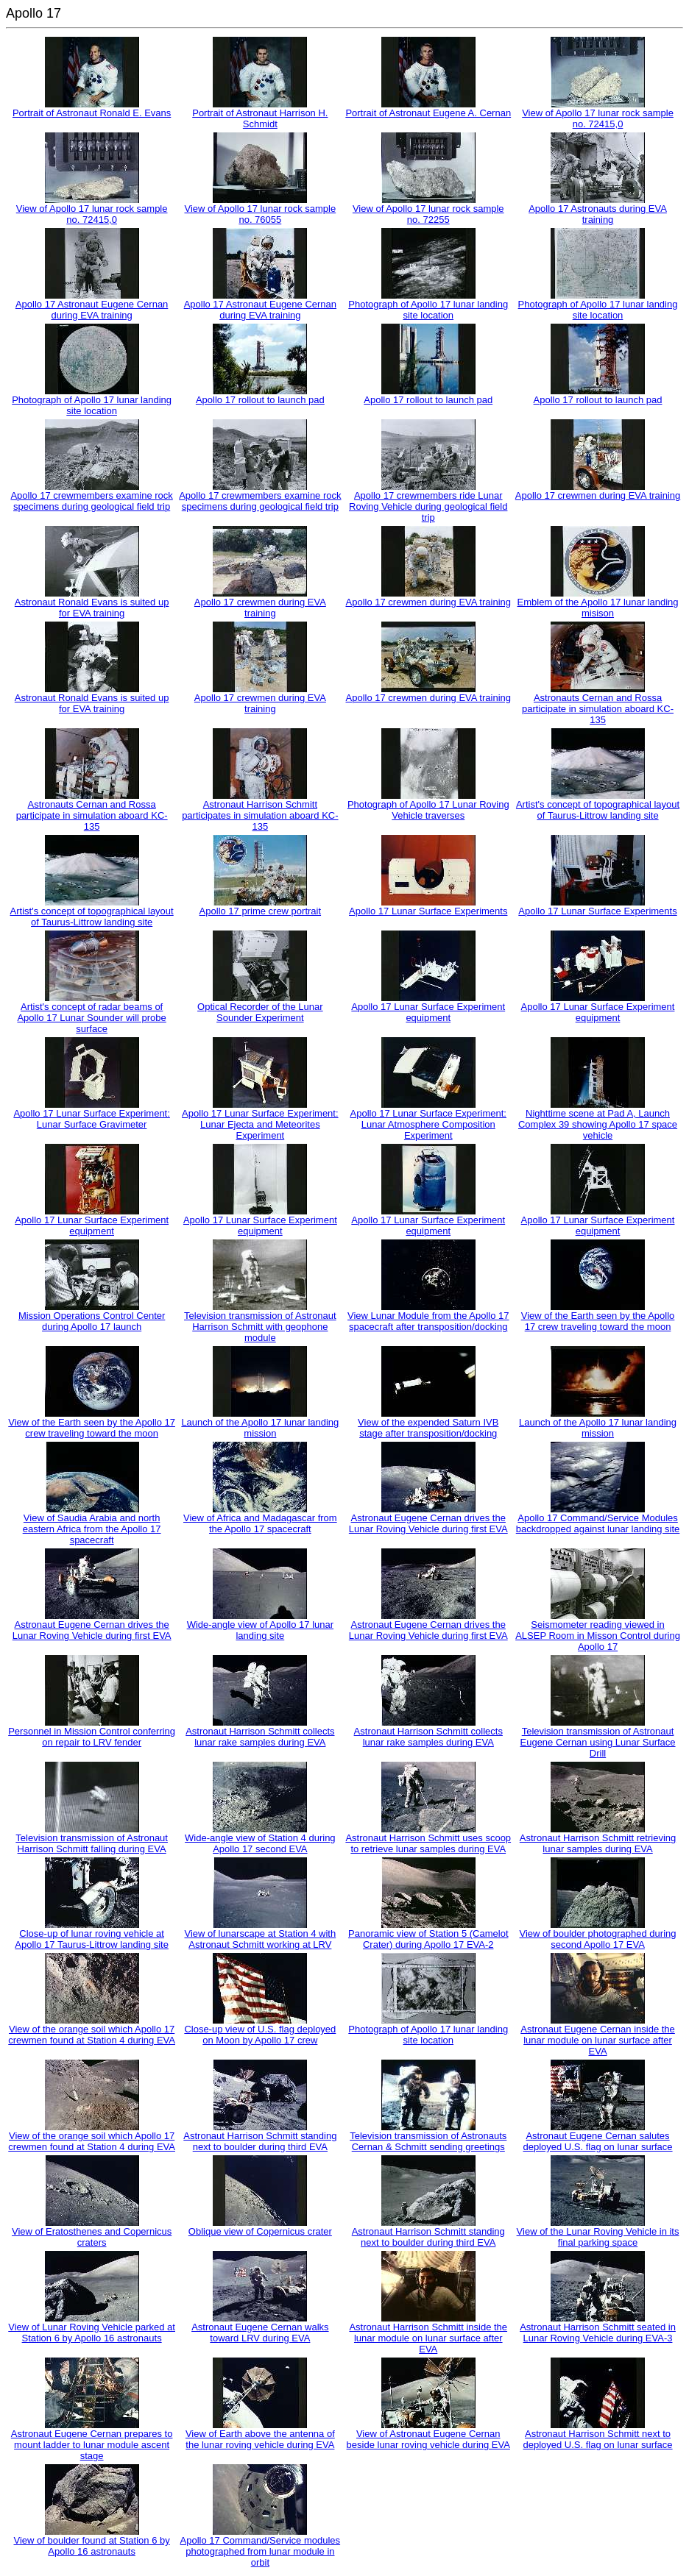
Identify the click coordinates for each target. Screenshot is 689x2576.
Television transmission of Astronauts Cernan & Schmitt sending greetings (428, 2141)
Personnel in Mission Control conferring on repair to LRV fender (91, 1737)
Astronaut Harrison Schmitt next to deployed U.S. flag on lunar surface (597, 2439)
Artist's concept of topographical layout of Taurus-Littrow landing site (597, 810)
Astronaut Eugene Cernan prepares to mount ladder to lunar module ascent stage (92, 2444)
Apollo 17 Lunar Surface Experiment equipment (428, 1012)
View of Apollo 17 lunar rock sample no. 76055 (260, 214)
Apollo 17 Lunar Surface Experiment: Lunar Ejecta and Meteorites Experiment (260, 1124)
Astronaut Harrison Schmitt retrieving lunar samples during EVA (598, 1843)
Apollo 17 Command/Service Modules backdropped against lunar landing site (598, 1523)
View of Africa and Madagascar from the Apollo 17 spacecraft (260, 1523)
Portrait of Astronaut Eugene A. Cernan (428, 112)
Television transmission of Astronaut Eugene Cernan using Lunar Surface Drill (598, 1742)
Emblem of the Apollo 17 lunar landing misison (598, 608)
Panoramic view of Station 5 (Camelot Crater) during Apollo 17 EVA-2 (428, 1939)
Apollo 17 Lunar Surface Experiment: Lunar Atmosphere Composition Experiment (428, 1124)
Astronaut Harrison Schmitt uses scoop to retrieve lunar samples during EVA (428, 1843)
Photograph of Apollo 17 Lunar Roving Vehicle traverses (428, 810)
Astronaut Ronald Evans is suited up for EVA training (92, 608)
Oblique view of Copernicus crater (260, 2231)
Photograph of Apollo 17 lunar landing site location (428, 310)
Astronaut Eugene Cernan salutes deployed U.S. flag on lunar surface (597, 2141)
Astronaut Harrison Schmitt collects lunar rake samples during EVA (260, 1737)
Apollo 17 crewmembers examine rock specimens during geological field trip (91, 501)
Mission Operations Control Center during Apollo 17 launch (91, 1321)
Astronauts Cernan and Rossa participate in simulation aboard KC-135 (598, 708)
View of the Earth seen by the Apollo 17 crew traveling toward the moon (598, 1321)
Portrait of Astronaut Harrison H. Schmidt (260, 118)
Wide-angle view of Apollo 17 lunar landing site (260, 1630)
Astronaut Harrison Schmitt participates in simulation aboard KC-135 (260, 815)
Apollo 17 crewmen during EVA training (598, 495)
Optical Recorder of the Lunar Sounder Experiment (260, 1012)
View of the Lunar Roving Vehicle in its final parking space (598, 2237)
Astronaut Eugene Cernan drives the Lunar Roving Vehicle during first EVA (428, 1523)
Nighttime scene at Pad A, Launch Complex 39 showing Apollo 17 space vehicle (597, 1124)
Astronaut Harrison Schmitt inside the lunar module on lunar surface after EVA (428, 2338)
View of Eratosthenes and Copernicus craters (92, 2237)
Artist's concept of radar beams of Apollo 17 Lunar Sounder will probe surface (91, 1017)
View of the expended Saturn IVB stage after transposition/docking (428, 1428)
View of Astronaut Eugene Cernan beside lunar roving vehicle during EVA (428, 2439)
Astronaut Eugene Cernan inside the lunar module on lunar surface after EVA (597, 2040)
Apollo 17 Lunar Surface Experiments (428, 911)
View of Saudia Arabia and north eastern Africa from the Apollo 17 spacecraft (92, 1528)
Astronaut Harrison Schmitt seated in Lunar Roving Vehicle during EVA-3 (598, 2332)
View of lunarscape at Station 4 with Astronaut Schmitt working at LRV (260, 1939)
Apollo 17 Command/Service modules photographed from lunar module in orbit (260, 2551)
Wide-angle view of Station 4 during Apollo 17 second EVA (260, 1843)
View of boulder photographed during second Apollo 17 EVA (598, 1939)
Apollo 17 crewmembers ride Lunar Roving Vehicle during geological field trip (428, 506)
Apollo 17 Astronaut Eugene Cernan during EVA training (91, 310)
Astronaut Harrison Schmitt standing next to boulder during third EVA (259, 2141)
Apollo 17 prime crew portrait (260, 911)
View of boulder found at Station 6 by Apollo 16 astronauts (92, 2546)
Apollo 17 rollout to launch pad (260, 399)
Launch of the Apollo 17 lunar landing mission (260, 1428)
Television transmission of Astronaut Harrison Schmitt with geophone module (260, 1326)
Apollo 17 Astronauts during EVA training (598, 214)
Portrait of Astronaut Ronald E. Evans (92, 112)
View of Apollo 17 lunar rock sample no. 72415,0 (598, 118)
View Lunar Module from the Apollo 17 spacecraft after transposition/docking (428, 1321)
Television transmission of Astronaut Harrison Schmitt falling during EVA (91, 1843)
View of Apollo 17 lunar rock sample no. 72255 (428, 214)
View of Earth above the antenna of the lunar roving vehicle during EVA (260, 2439)
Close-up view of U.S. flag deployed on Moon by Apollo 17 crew (260, 2035)
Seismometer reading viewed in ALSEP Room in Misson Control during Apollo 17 (597, 1635)
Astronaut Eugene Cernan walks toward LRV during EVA (259, 2332)
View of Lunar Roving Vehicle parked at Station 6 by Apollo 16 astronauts (91, 2332)
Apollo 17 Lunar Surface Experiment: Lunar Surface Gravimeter (91, 1119)
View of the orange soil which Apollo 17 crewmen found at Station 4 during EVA (91, 2035)
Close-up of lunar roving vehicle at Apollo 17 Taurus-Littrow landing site (92, 1939)
